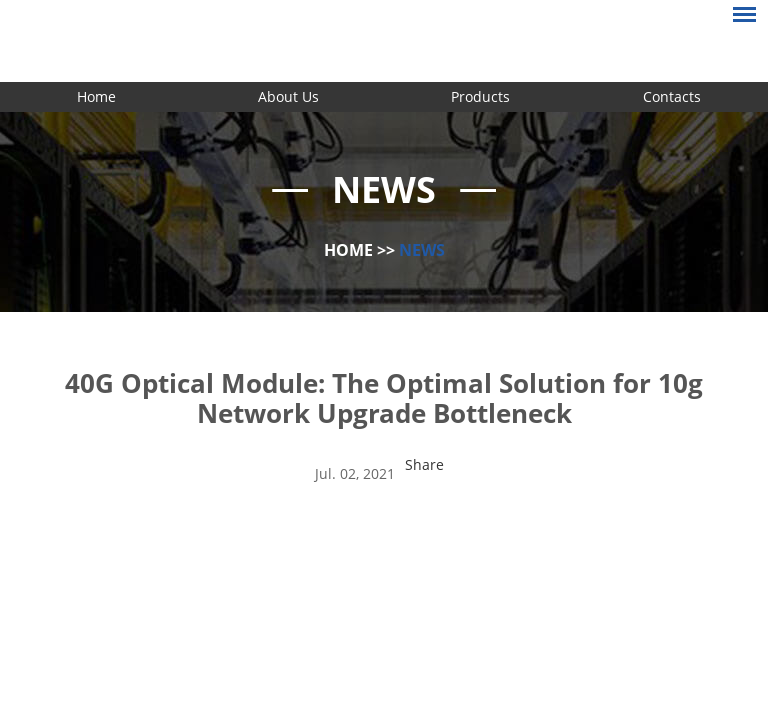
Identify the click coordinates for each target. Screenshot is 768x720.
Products (480, 96)
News (422, 250)
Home (96, 96)
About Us (288, 96)
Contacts (672, 96)
